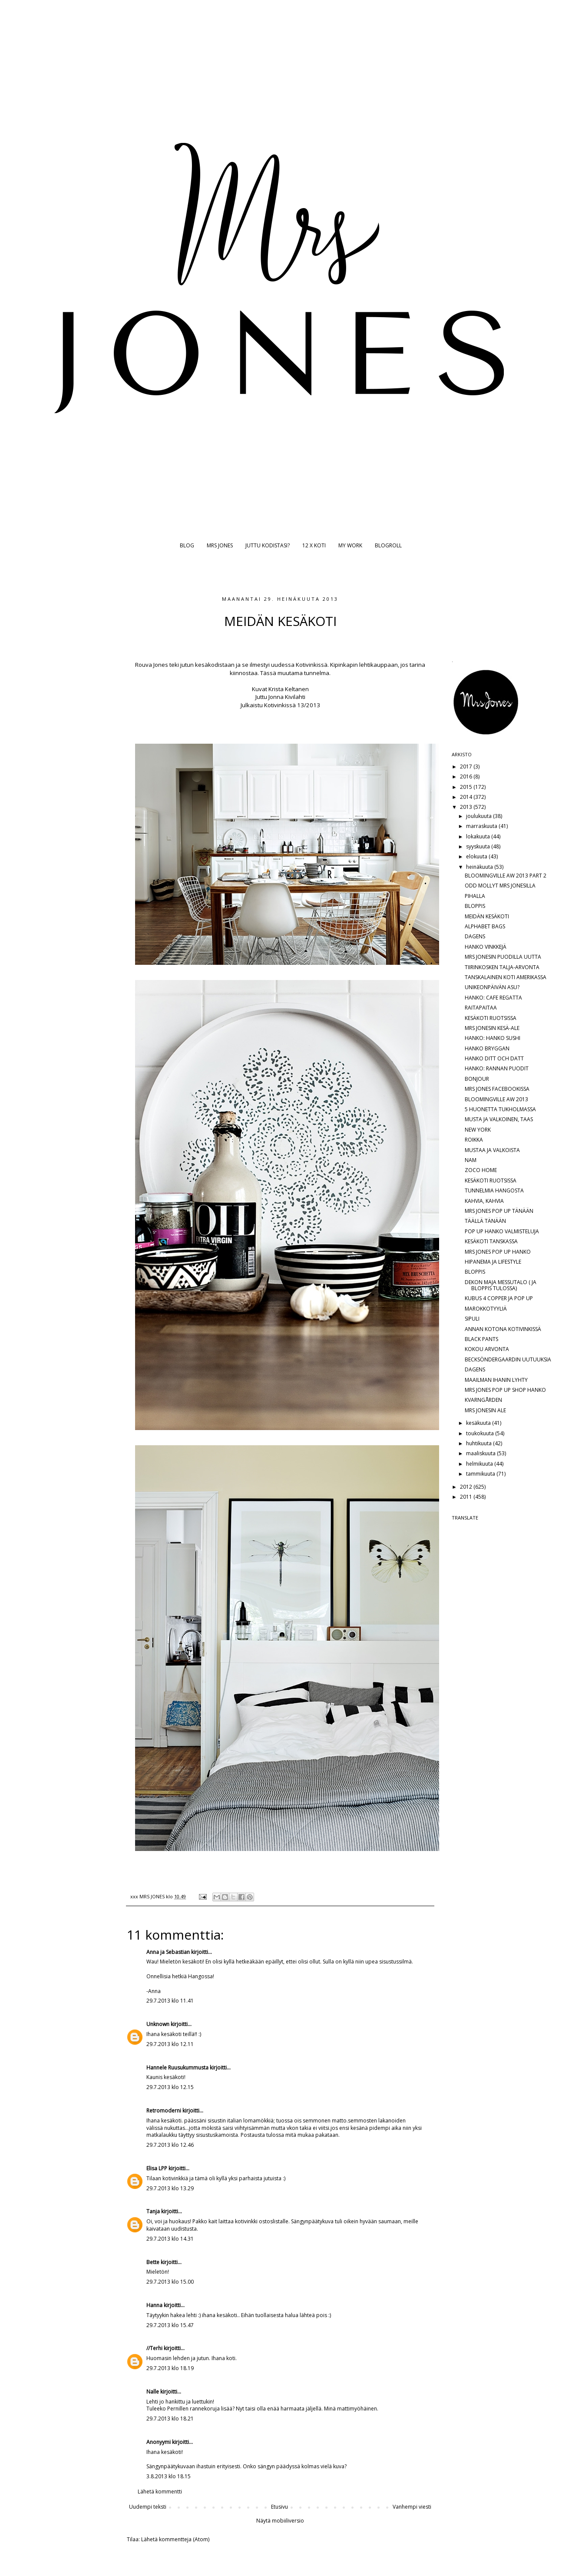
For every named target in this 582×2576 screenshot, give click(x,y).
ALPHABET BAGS (485, 926)
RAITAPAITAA (481, 1007)
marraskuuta (482, 826)
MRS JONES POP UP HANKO (498, 1251)
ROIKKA (474, 1139)
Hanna (154, 2305)
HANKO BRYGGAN (487, 1048)
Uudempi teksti (147, 2506)
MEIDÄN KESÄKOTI (487, 916)
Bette (153, 2262)
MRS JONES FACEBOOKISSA (497, 1089)
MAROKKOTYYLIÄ (486, 1308)
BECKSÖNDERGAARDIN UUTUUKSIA (508, 1359)
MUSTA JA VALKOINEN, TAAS (499, 1119)
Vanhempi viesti (412, 2506)
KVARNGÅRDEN (483, 1400)
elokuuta (477, 856)
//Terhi (154, 2348)
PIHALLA (475, 896)
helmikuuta (480, 1463)
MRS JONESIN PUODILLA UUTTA (503, 956)
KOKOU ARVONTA (487, 1349)
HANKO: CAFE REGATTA (493, 997)
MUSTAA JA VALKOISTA (492, 1150)
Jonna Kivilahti (286, 697)
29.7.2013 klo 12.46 (170, 2145)
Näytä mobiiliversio (280, 2520)
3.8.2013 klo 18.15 (168, 2476)
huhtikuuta (479, 1443)
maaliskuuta (481, 1453)
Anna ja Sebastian (168, 1952)
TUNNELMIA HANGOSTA (494, 1190)
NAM (470, 1160)
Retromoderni (163, 2110)
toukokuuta (480, 1433)
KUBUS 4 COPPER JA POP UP (499, 1298)
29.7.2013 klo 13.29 (170, 2188)
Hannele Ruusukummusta (177, 2067)
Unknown (157, 2024)
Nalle (152, 2391)
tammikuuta (481, 1473)
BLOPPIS (475, 906)
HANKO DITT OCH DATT (494, 1058)
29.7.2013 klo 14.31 (170, 2238)
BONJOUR (477, 1079)
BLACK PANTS (481, 1339)
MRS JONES (220, 545)
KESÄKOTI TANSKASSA (491, 1241)
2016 (466, 776)
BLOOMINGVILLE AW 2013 (496, 1099)
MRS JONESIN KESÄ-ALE (492, 1028)
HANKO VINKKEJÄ (485, 946)
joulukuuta (479, 816)
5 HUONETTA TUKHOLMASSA (500, 1109)
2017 (466, 766)
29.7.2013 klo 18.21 (170, 2418)
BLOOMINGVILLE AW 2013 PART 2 (505, 875)
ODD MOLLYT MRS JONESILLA (500, 885)
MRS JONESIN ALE (485, 1410)
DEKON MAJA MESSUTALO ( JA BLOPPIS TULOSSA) (500, 1285)
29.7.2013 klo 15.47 (170, 2325)
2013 (466, 807)
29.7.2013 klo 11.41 (170, 2000)
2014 (466, 797)
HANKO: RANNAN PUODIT (497, 1068)
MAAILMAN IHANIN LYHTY (496, 1380)
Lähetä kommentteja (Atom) (175, 2539)
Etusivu (279, 2506)
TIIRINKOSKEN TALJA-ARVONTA (502, 967)
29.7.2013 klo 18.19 (170, 2368)
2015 (466, 787)
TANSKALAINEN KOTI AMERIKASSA (505, 977)
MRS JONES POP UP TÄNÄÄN (499, 1211)
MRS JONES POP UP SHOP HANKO (505, 1390)
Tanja (153, 2211)
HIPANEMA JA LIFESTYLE (493, 1261)
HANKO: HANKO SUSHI (492, 1038)
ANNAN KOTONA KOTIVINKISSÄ (503, 1329)
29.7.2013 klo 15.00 (170, 2281)
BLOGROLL (388, 545)
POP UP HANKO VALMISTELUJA (502, 1231)
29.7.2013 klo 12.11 (170, 2044)
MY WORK (350, 545)
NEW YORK (478, 1129)
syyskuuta (478, 846)
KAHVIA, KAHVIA (484, 1201)
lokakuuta (478, 836)
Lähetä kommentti (160, 2491)
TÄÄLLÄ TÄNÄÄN (485, 1221)
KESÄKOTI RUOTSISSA (490, 1018)
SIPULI (472, 1318)
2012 (466, 1486)
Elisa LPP (156, 2168)
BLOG (187, 545)
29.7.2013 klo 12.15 (170, 2087)
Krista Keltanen (288, 689)
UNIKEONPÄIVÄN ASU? (492, 987)
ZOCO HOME (481, 1170)
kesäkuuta (479, 1423)
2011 (466, 1496)
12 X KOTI (314, 545)
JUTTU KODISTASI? (267, 545)
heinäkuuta (480, 867)
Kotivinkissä (280, 705)
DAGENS (475, 936)
